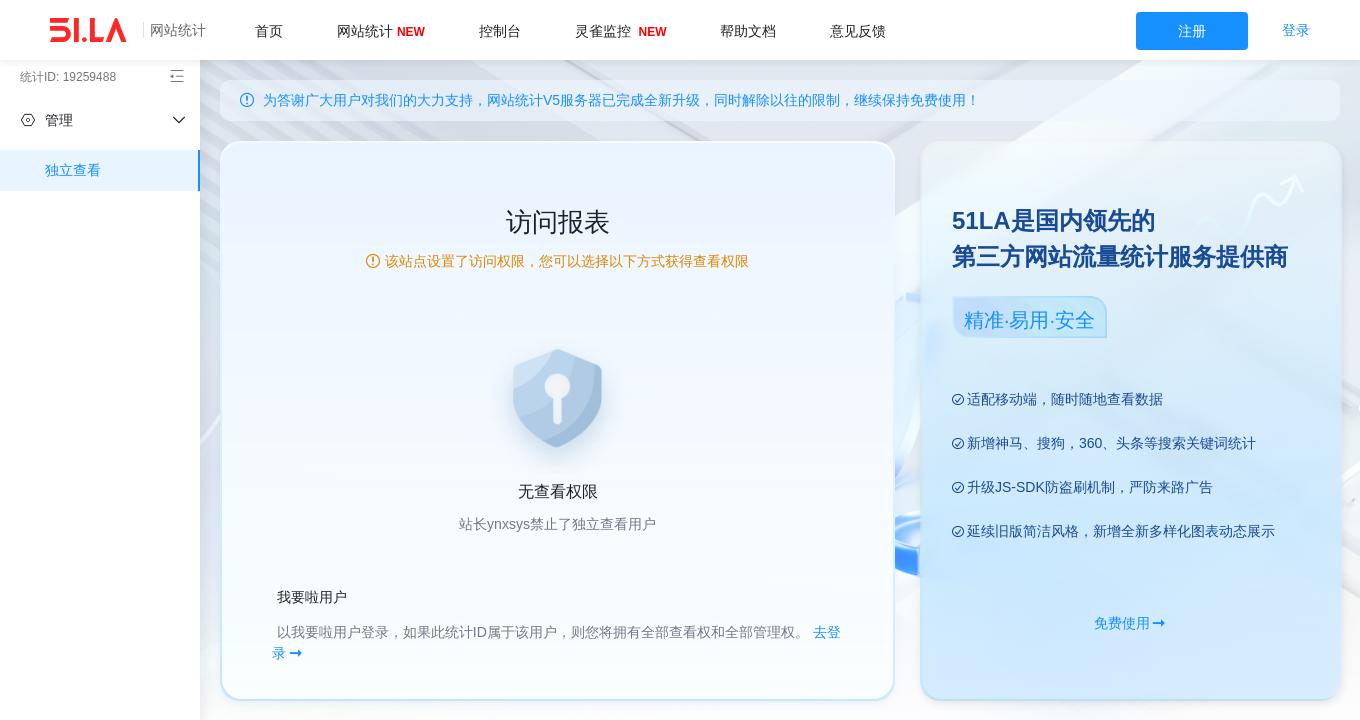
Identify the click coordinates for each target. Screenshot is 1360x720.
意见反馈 (858, 31)
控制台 (500, 31)
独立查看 (73, 170)
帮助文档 (748, 31)
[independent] (100, 120)
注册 (1192, 31)
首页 (269, 31)
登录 (1296, 30)
